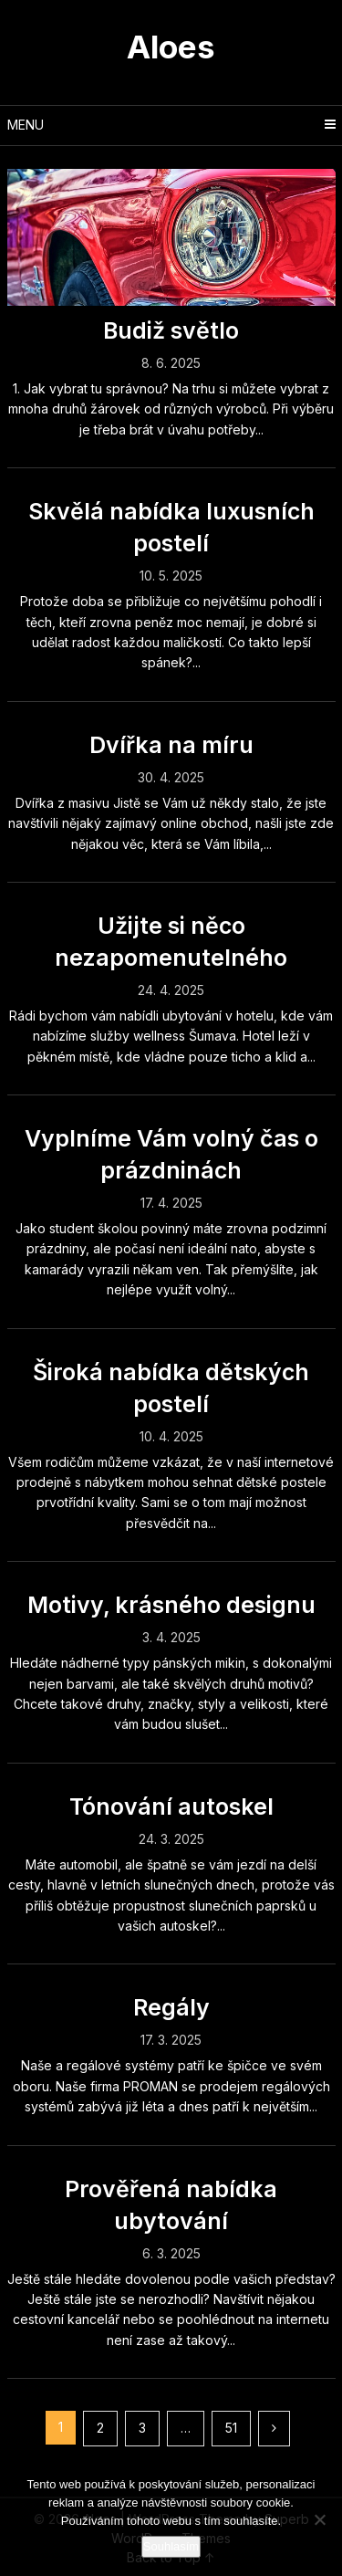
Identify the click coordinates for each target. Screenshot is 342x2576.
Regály (171, 2007)
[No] (319, 2519)
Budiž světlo (171, 330)
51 (231, 2427)
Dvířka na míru (171, 745)
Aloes (171, 46)
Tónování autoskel (171, 1806)
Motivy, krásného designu (171, 1604)
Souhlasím (171, 2546)
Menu (25, 124)
